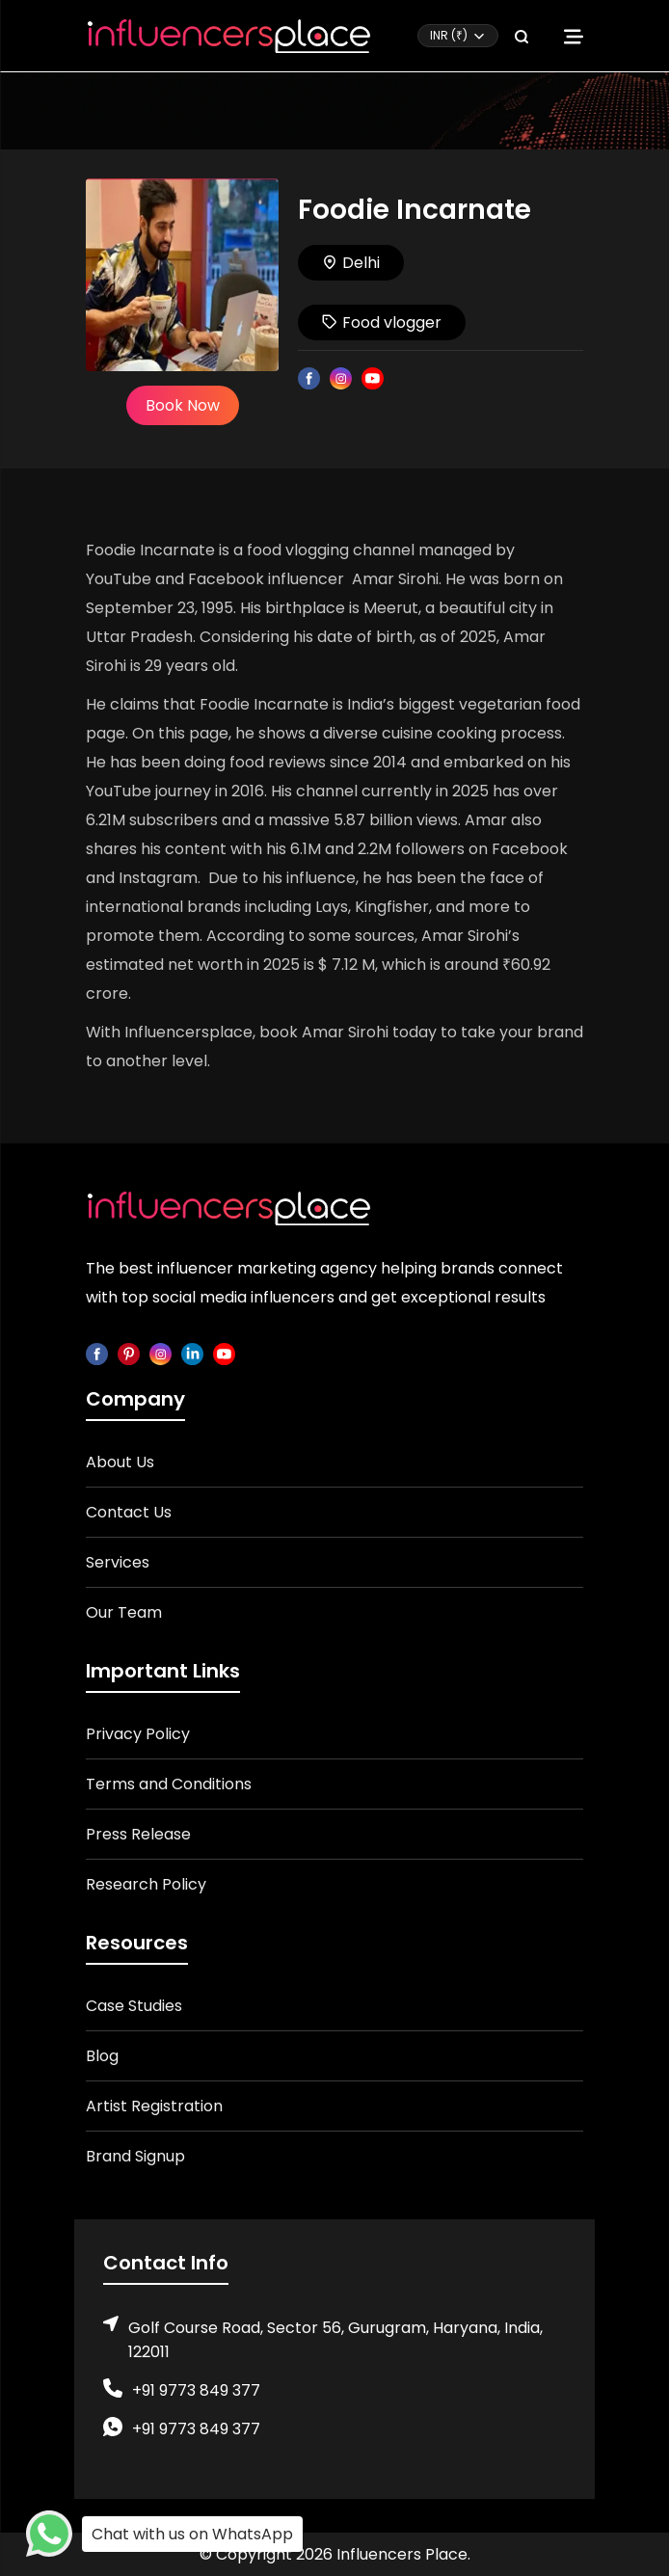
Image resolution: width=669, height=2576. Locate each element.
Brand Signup (135, 2156)
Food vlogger (382, 322)
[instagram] (160, 1353)
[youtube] (224, 1353)
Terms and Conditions (169, 1784)
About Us (120, 1462)
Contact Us (129, 1512)
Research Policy (146, 1884)
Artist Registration (154, 2106)
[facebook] (97, 1353)
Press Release (138, 1834)
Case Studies (134, 2006)
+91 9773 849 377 (196, 2390)
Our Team (124, 1612)
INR (449, 35)
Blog (102, 2056)
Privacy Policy (138, 1734)
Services (117, 1562)
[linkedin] (192, 1353)
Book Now (183, 405)
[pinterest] (129, 1353)
